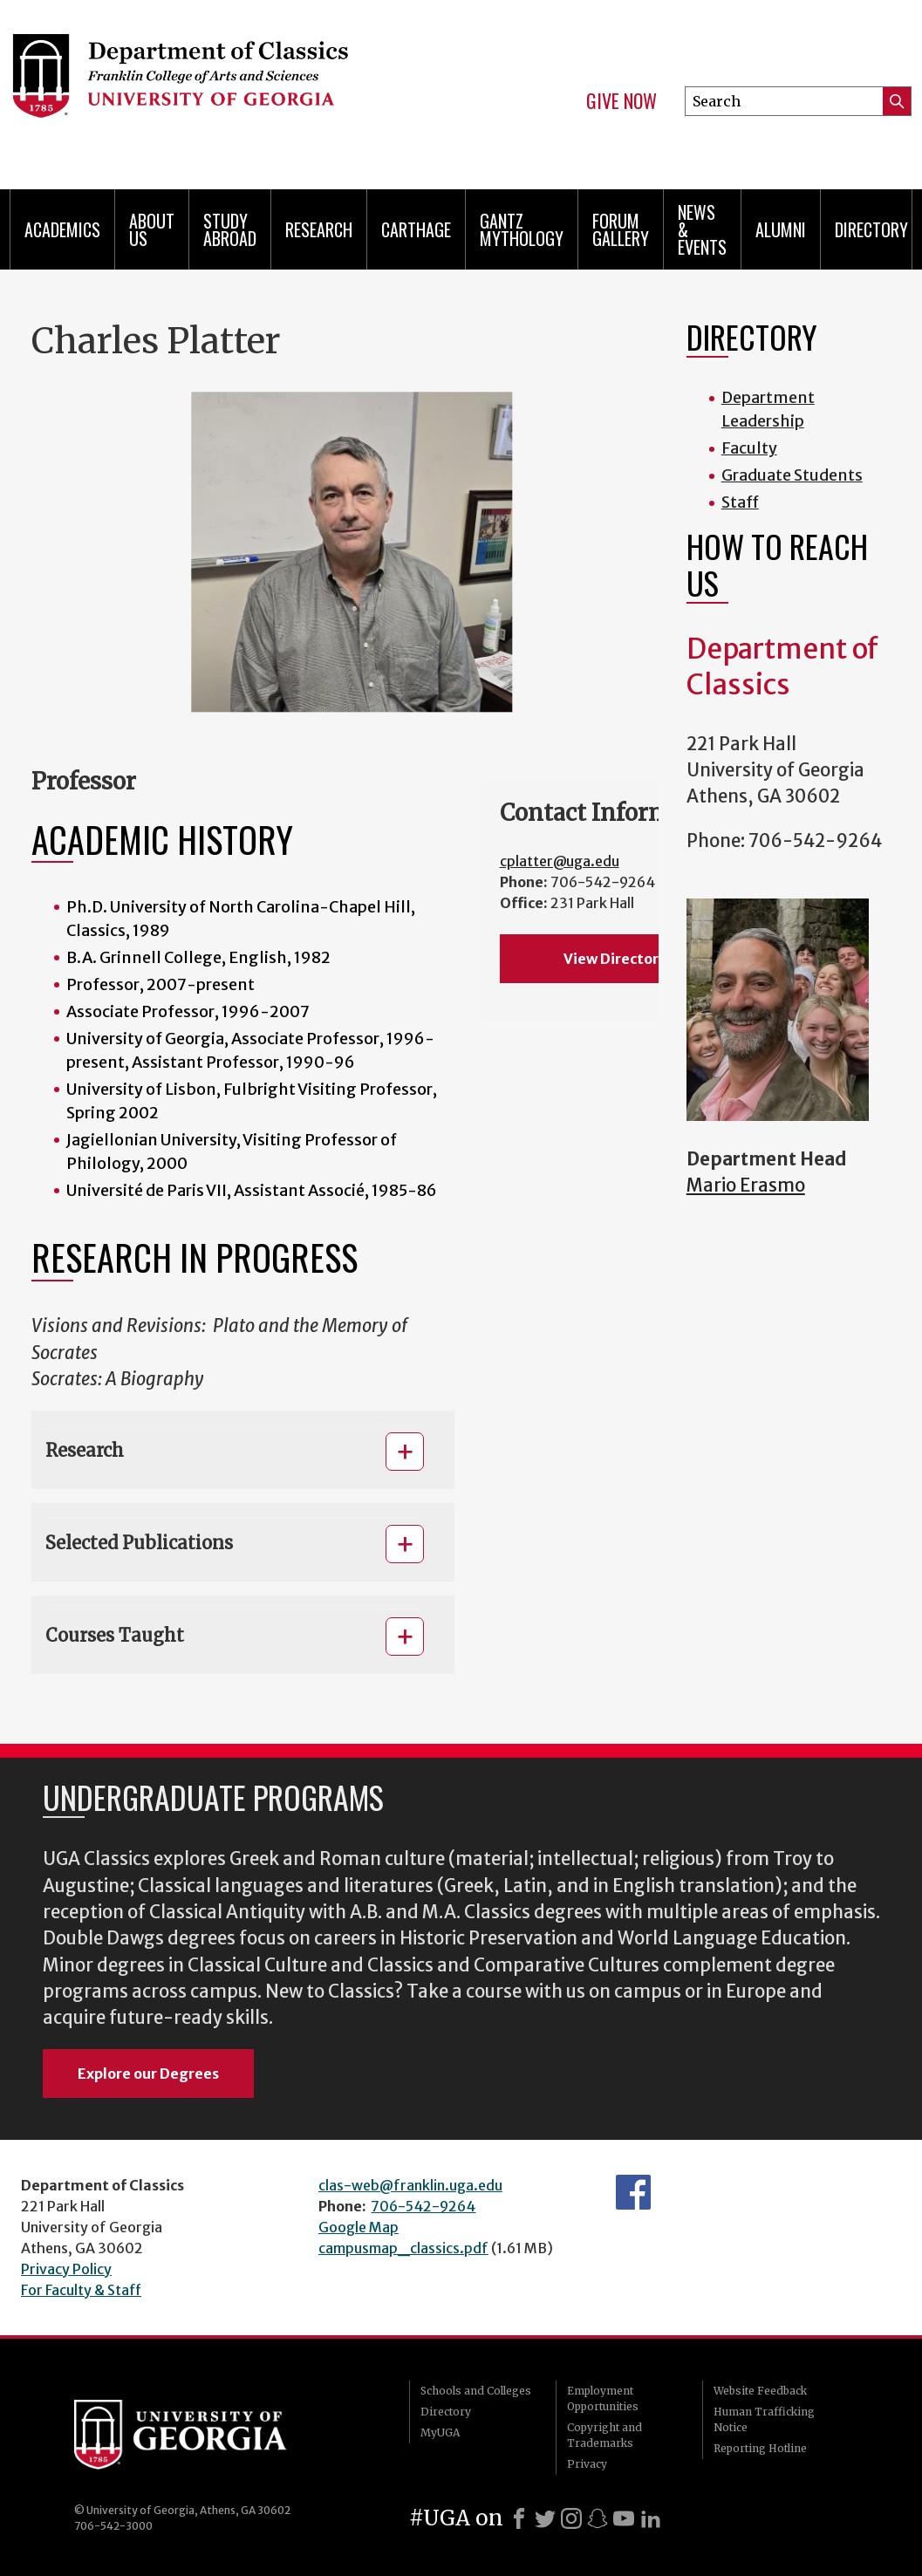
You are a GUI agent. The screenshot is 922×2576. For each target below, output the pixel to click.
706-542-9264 (423, 2206)
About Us (151, 229)
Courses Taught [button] (114, 1635)
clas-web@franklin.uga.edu (410, 2185)
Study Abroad (229, 229)
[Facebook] (519, 2518)
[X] (545, 2518)
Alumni (780, 229)
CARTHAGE (416, 229)
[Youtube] (623, 2518)
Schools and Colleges (475, 2390)
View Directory (614, 958)
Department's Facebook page (633, 2192)
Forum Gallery (620, 229)
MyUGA (440, 2432)
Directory (871, 229)
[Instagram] (571, 2518)
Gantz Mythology (521, 229)
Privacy (587, 2463)
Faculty (749, 448)
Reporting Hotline (760, 2448)
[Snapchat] (597, 2518)
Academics (62, 229)
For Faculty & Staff (81, 2290)
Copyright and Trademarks (604, 2435)
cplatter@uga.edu (559, 861)
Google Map (358, 2227)
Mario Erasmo (745, 1185)
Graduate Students (792, 475)
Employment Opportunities (603, 2398)
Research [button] (84, 1450)
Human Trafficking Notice (764, 2419)
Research (318, 229)
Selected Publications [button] (139, 1543)
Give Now (621, 101)
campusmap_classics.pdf (403, 2248)
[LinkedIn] (650, 2518)
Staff (740, 502)
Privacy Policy (66, 2269)
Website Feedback (760, 2390)
